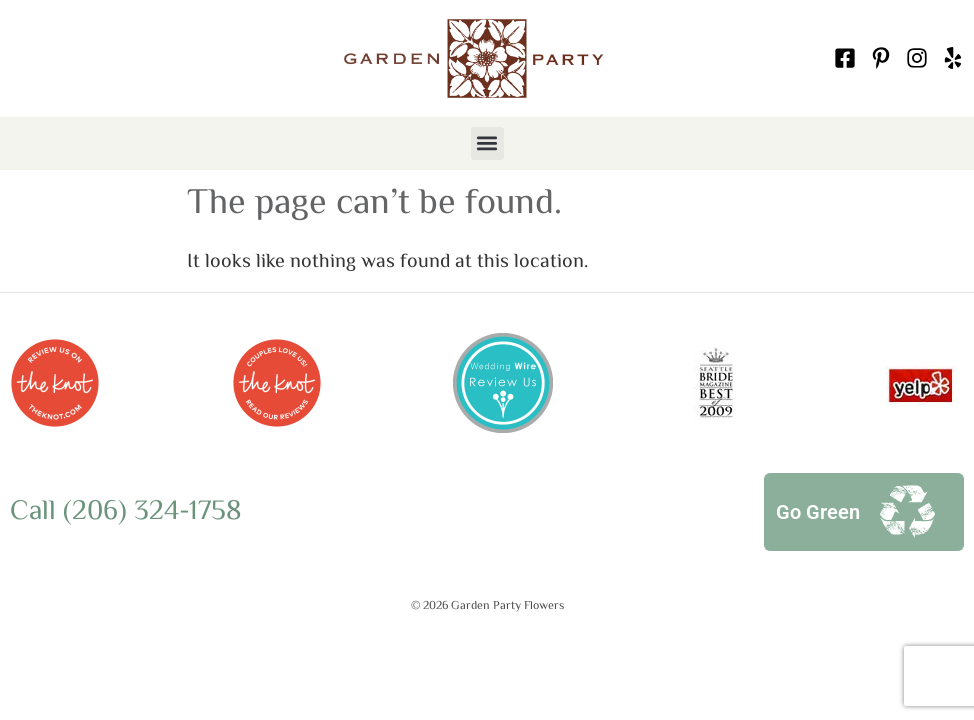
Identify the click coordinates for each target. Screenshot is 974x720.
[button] (487, 143)
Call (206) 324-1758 (126, 512)
